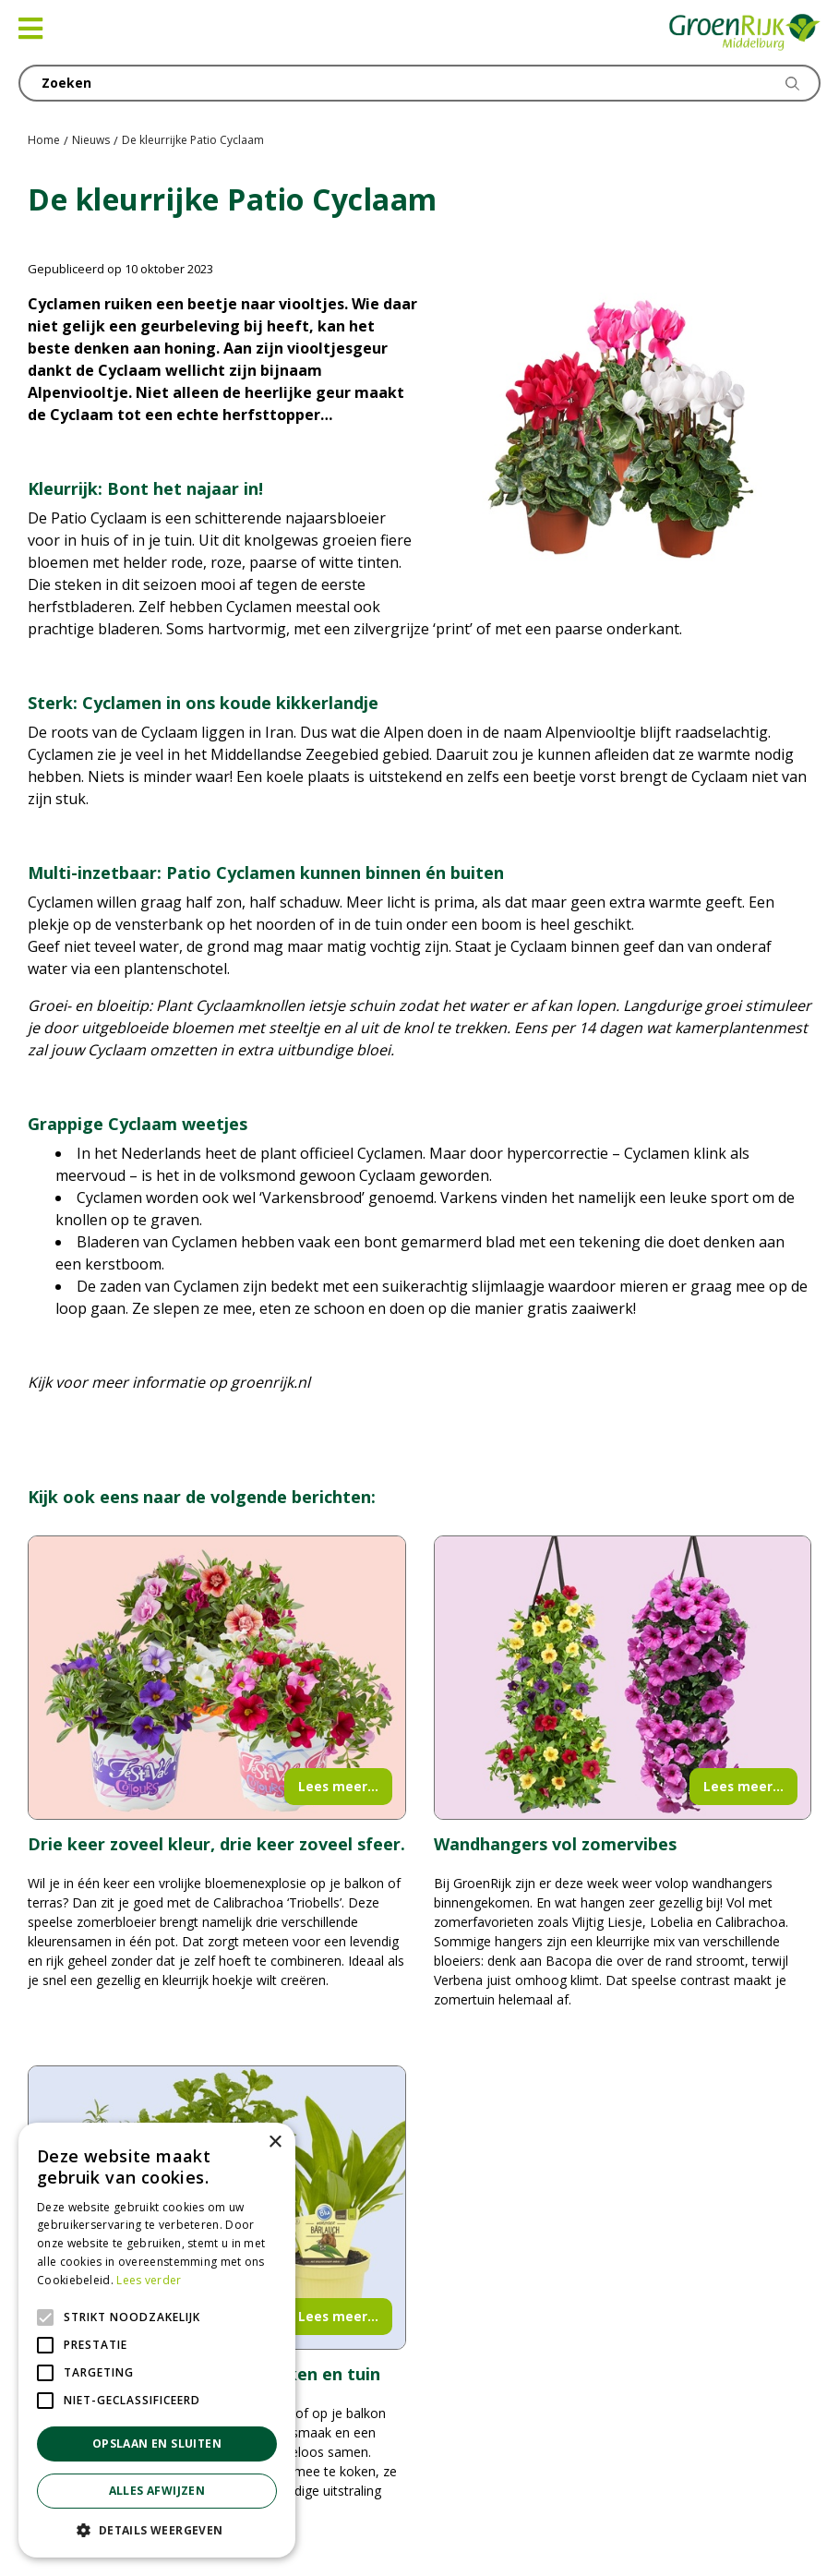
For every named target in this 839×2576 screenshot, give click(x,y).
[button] (157, 2530)
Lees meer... (338, 1786)
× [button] (275, 2142)
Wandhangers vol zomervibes (555, 1844)
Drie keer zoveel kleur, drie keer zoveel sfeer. (216, 1844)
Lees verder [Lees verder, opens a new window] (148, 2280)
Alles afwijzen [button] (157, 2490)
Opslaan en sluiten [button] (157, 2443)
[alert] (156, 2340)
